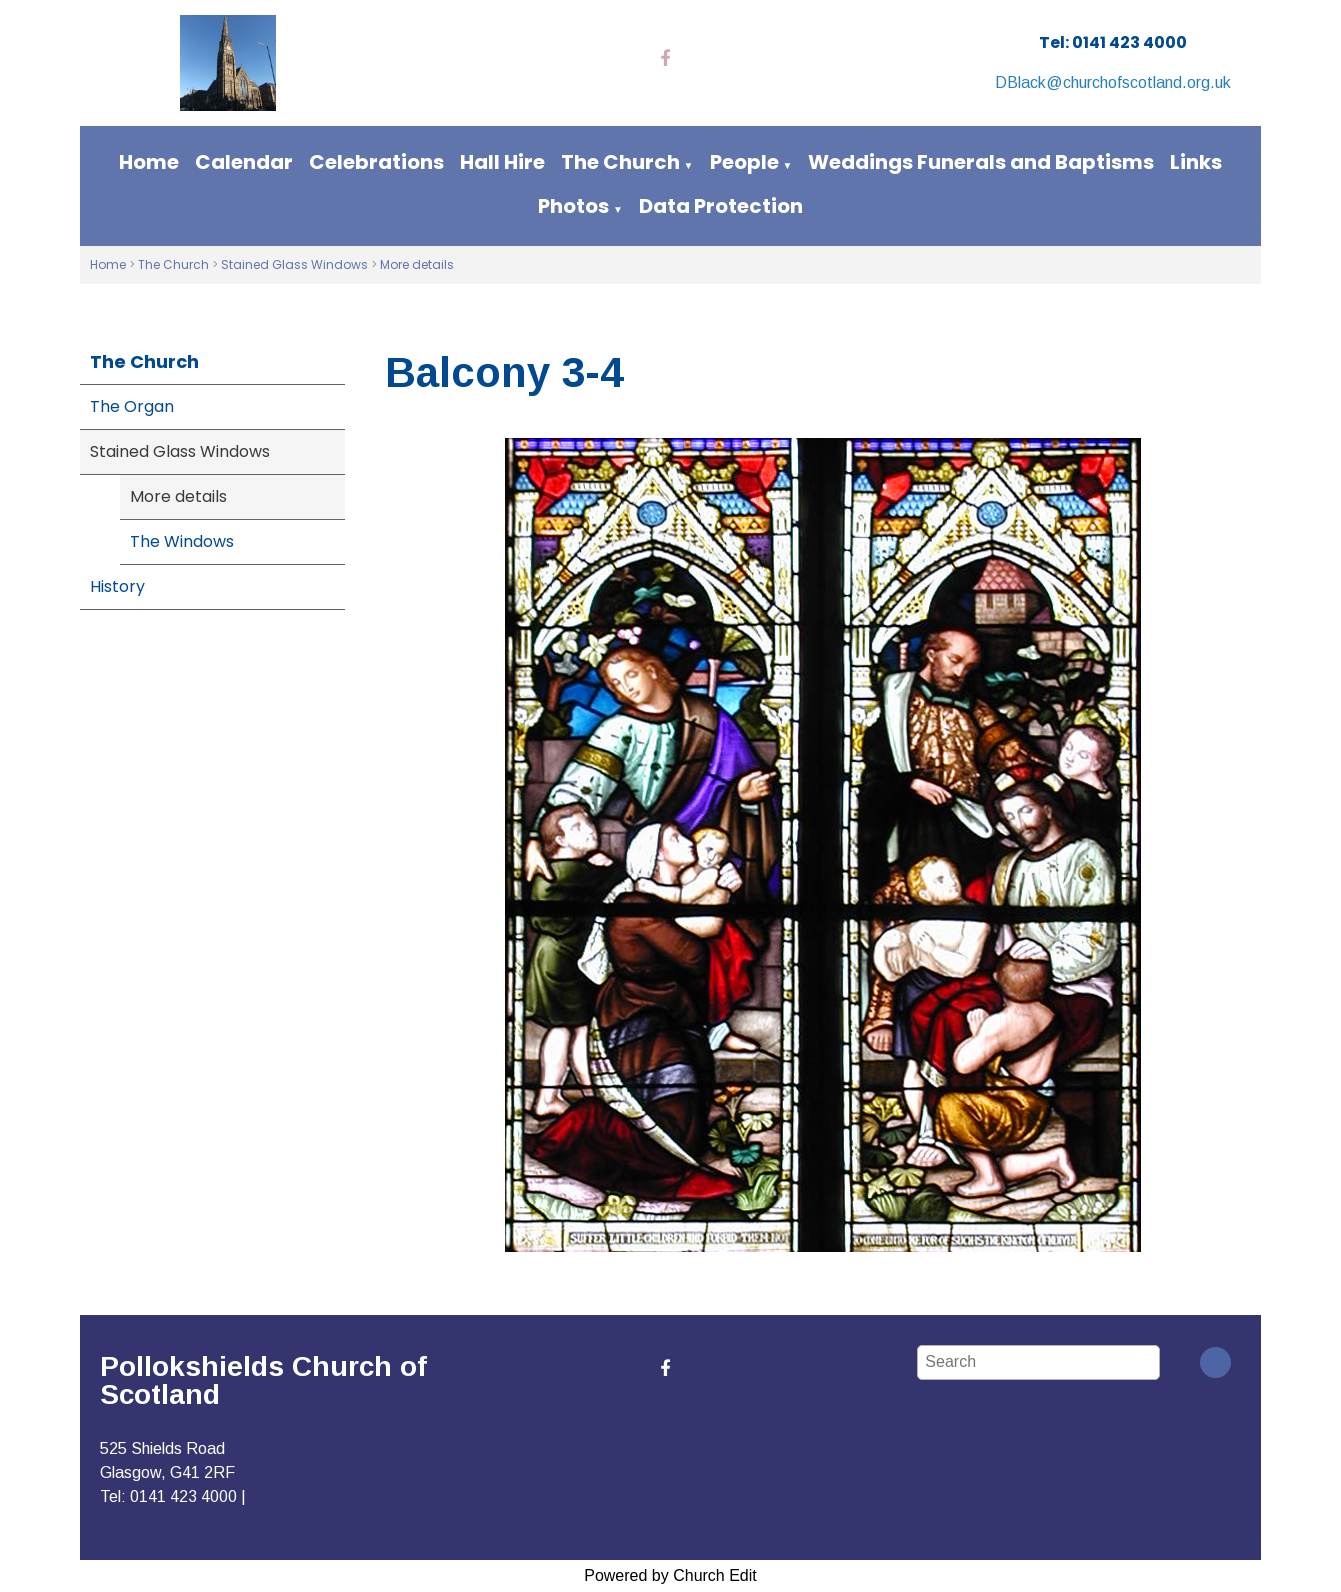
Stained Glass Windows (294, 264)
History (117, 586)
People (744, 162)
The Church (620, 162)
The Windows (182, 541)
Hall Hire (502, 162)
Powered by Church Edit (670, 1575)
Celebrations (376, 162)
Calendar (244, 162)
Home (149, 162)
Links (1196, 162)
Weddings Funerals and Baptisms (981, 162)
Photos (573, 206)
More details (417, 264)
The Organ (132, 406)
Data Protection (721, 206)
